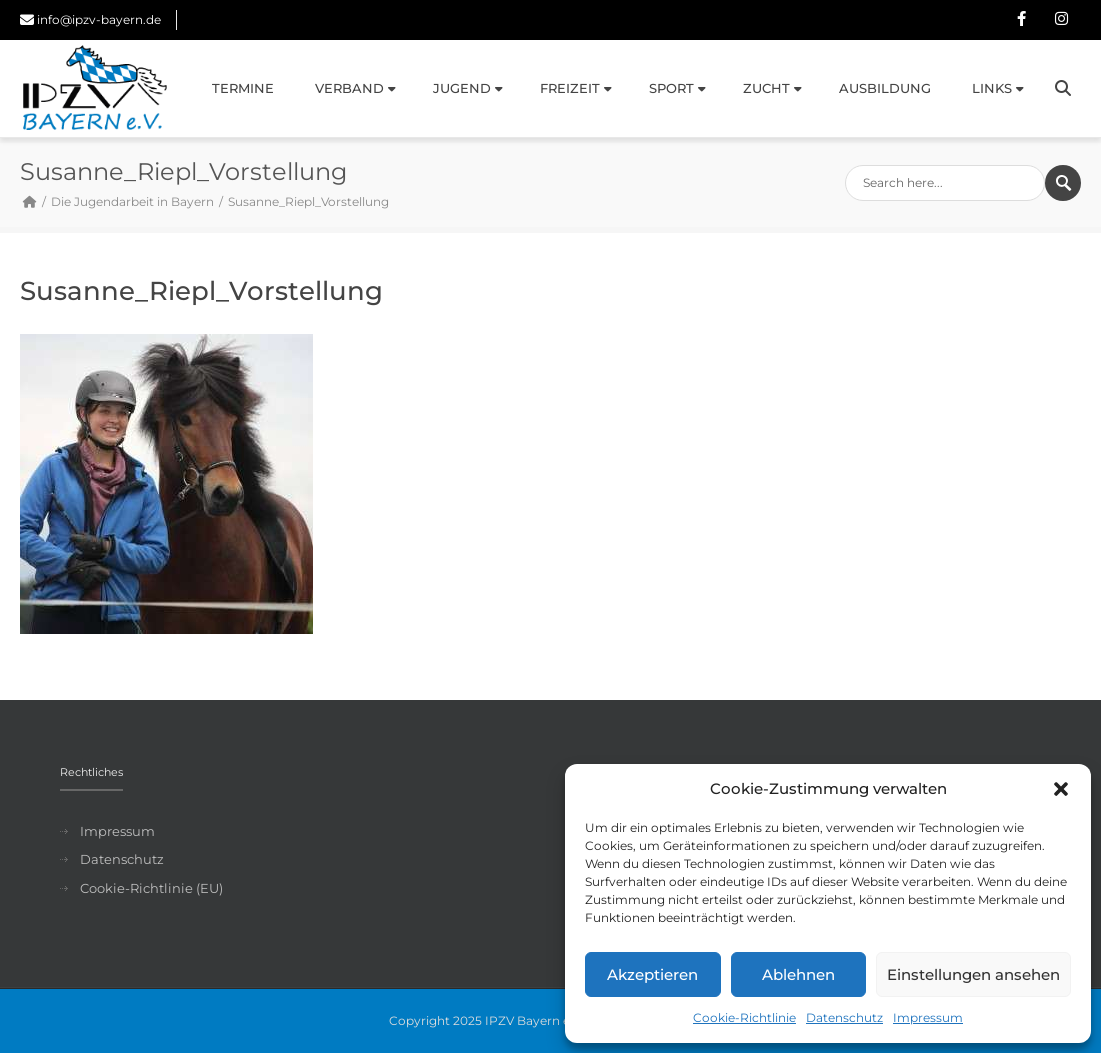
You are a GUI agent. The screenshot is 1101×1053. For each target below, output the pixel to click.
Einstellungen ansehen (973, 974)
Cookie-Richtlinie (744, 1017)
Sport (677, 88)
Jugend (468, 88)
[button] (1061, 789)
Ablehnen (798, 974)
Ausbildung (885, 88)
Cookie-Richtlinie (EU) (151, 888)
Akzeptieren (652, 974)
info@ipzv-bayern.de (99, 19)
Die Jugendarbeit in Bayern (132, 201)
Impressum (928, 1017)
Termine (243, 88)
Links (998, 88)
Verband (355, 88)
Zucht (772, 88)
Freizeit (576, 88)
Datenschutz (844, 1017)
